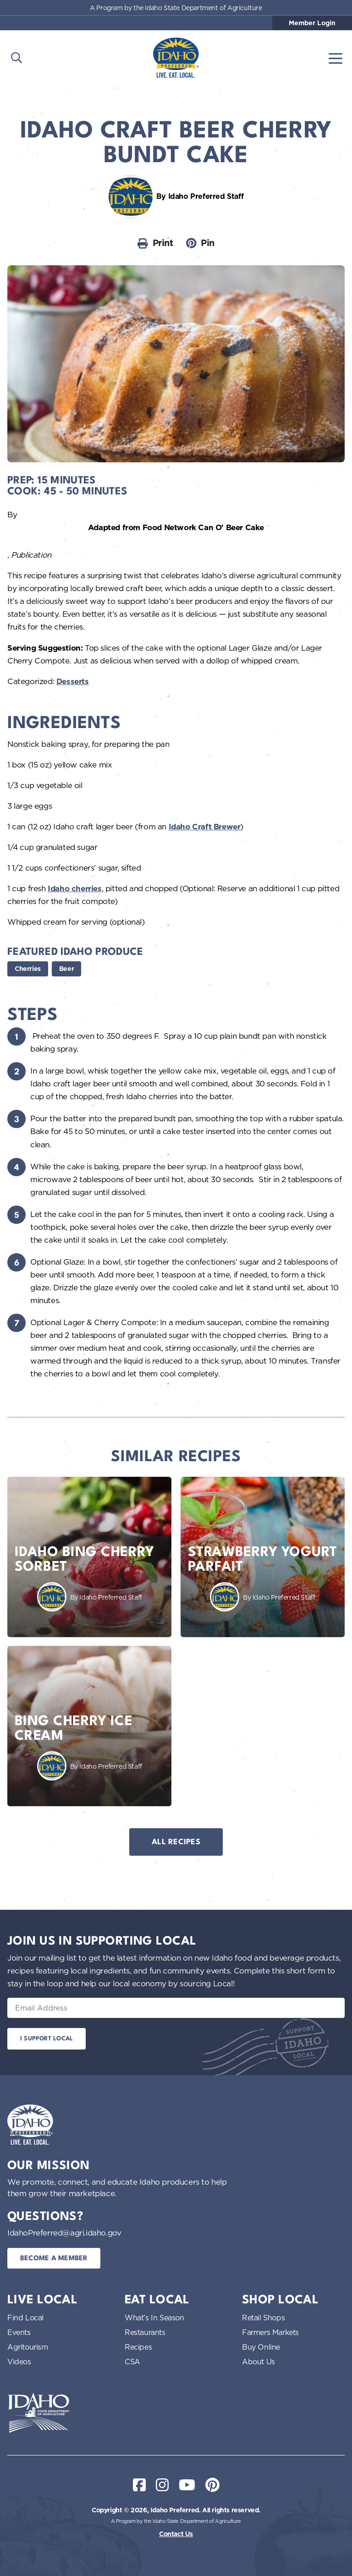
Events (19, 2332)
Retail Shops (263, 2317)
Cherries (28, 969)
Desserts (72, 681)
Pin (200, 243)
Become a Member (54, 2258)
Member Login (312, 23)
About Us (258, 2361)
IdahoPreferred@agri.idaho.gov (64, 2232)
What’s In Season (154, 2317)
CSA (132, 2361)
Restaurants (145, 2332)
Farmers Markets (270, 2332)
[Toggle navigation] (335, 58)
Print (155, 243)
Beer (66, 969)
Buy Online (261, 2346)
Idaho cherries (74, 888)
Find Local (25, 2317)
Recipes (138, 2346)
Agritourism (27, 2346)
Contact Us (176, 2534)
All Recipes (176, 1842)
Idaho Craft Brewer (205, 827)
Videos (19, 2361)
